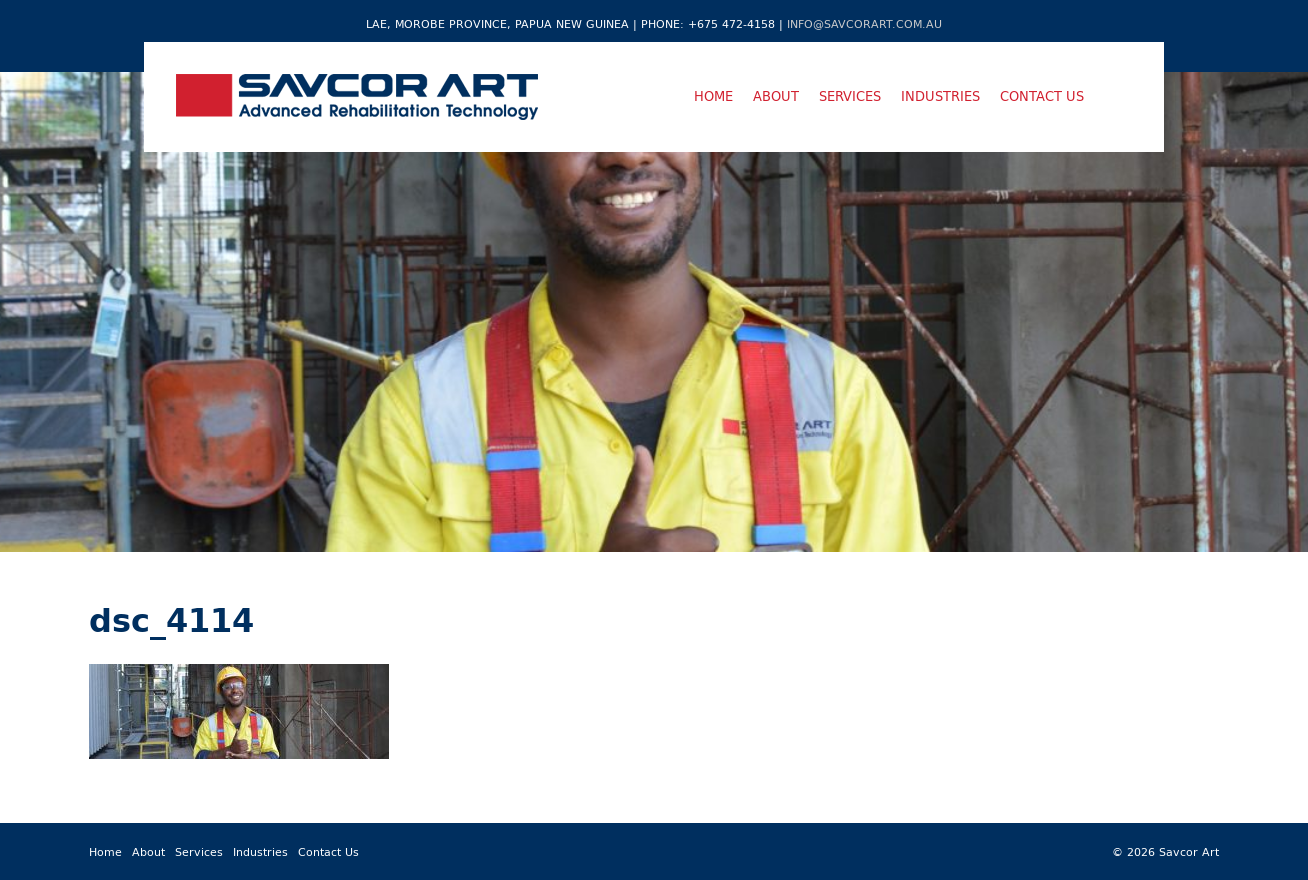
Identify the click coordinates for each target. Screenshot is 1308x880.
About (776, 96)
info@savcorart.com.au (864, 23)
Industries (940, 96)
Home (713, 96)
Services (850, 96)
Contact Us (1042, 96)
